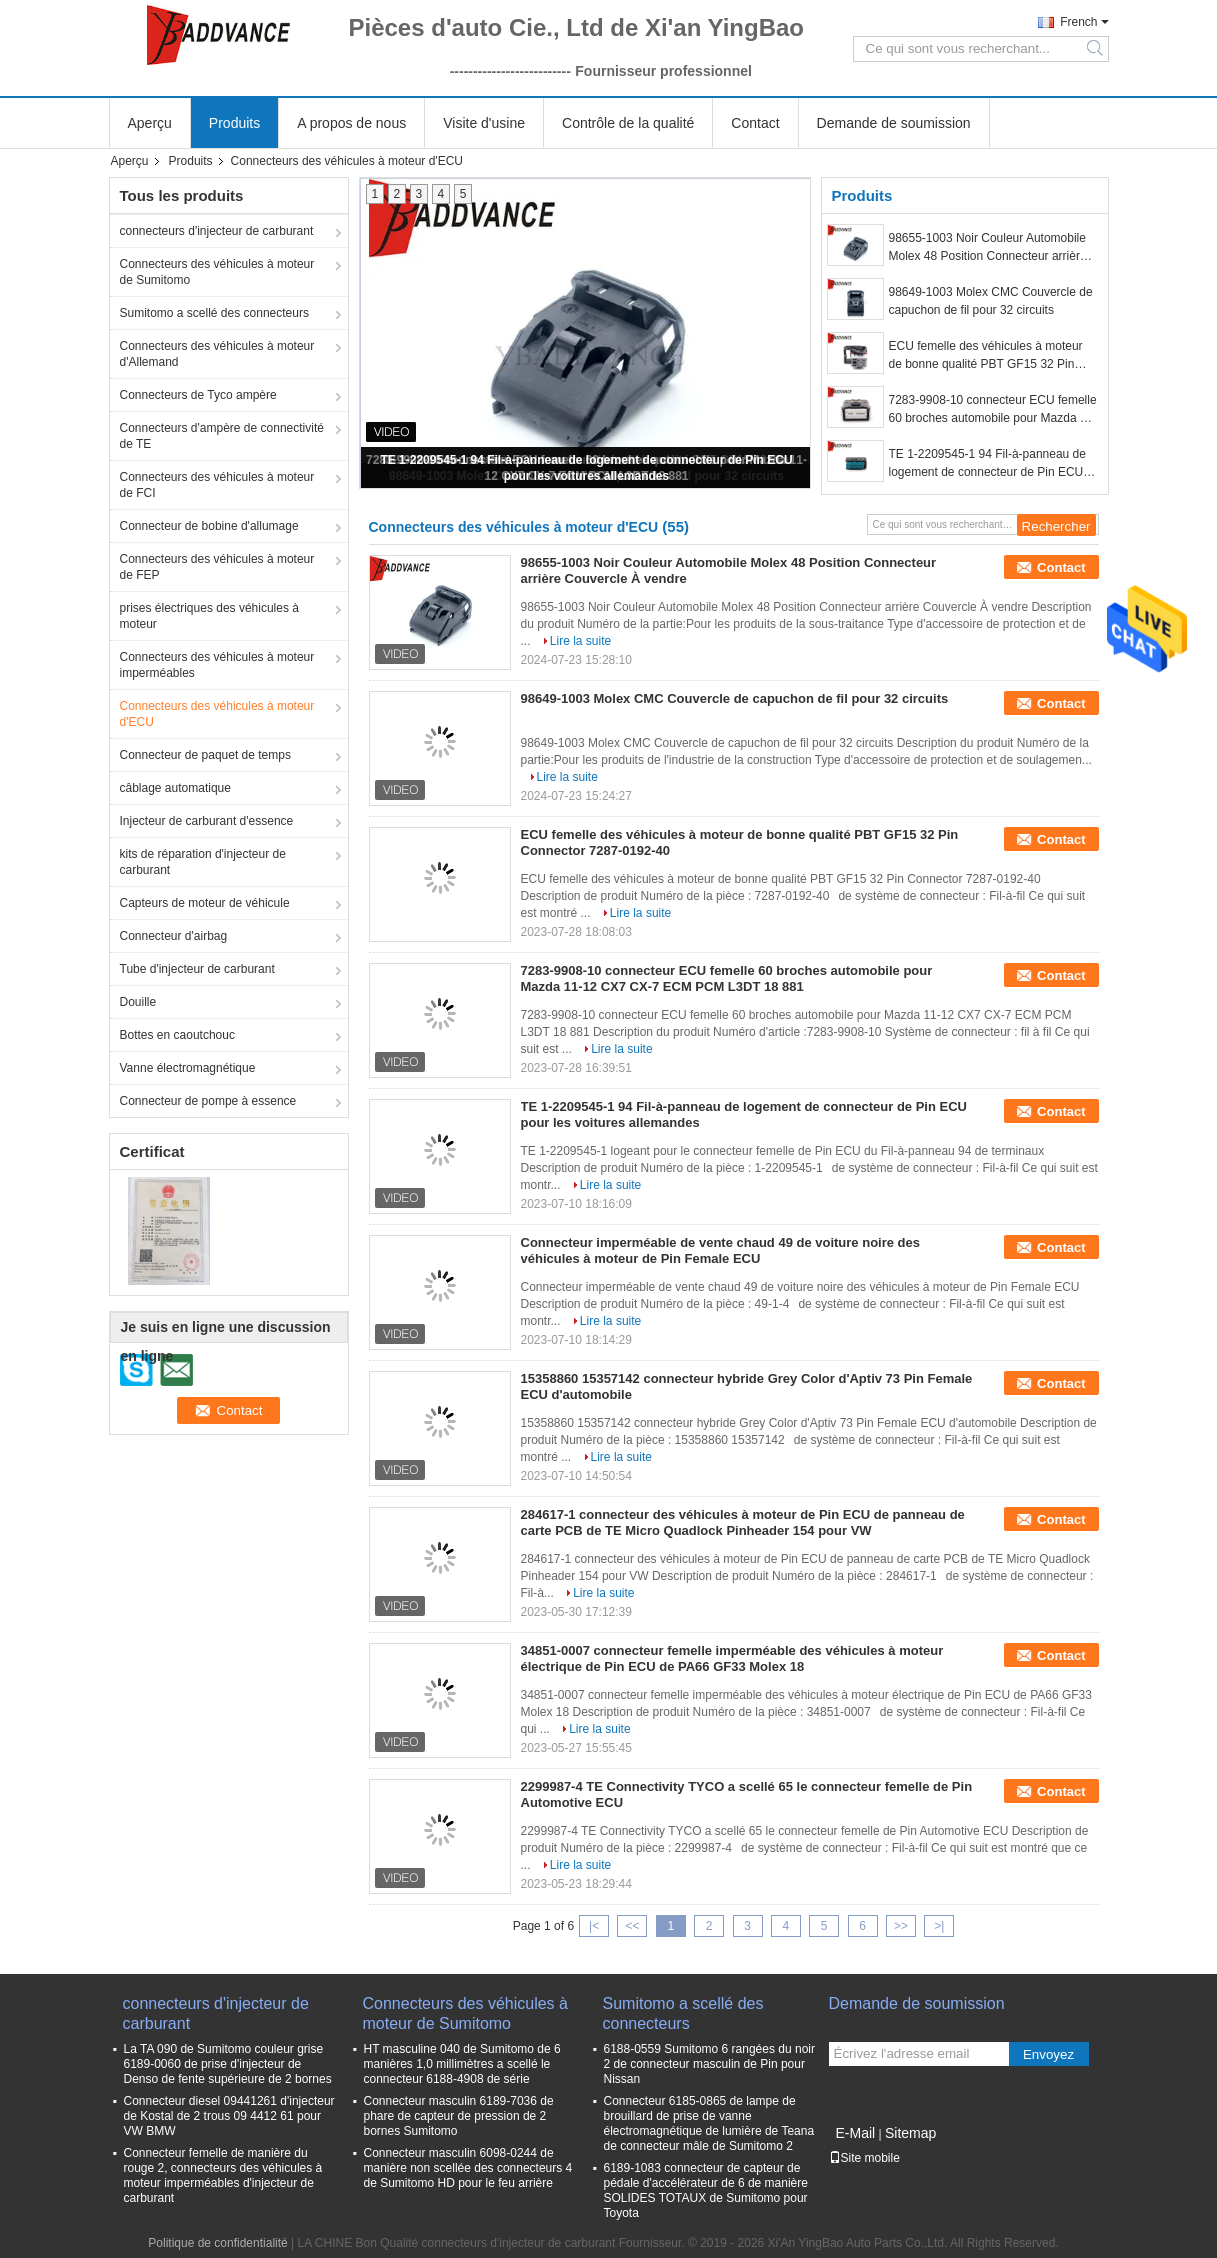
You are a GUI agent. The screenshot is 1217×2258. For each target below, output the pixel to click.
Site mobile (864, 2158)
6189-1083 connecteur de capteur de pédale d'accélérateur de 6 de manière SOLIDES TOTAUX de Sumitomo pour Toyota (706, 2190)
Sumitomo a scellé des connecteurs (214, 313)
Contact (755, 123)
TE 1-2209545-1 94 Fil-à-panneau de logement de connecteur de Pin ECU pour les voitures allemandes (987, 464)
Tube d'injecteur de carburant (197, 969)
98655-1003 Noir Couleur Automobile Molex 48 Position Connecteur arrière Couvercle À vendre (988, 248)
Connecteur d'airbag (174, 936)
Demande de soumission (894, 123)
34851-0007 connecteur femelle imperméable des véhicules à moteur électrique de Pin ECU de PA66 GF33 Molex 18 (732, 1658)
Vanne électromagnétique (188, 1068)
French (1078, 22)
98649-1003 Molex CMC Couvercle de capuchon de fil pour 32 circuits (991, 301)
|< (594, 1926)
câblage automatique (175, 788)
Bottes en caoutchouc (177, 1035)
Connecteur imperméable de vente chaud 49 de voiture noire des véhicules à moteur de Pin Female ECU (721, 1250)
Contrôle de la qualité (628, 123)
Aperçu (150, 123)
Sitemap (910, 2133)
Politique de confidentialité (217, 2243)
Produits (234, 123)
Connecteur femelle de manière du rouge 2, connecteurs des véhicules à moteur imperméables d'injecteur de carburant (223, 2175)
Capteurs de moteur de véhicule (205, 903)
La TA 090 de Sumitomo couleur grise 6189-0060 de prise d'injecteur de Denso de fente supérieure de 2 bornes (228, 2064)
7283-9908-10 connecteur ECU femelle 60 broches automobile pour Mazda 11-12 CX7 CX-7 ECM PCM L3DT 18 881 (993, 410)
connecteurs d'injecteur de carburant (217, 231)
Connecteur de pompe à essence (208, 1101)
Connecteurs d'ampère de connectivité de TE (222, 436)
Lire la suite (580, 641)
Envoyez (1048, 2054)
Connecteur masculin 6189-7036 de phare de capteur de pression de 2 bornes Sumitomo (459, 2116)
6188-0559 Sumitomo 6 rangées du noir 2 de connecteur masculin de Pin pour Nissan (709, 2064)
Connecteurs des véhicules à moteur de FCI (217, 485)
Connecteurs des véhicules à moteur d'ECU (217, 714)
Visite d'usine (484, 123)
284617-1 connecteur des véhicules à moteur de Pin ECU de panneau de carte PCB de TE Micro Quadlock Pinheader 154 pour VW (743, 1522)
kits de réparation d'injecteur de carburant (203, 862)
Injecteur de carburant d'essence (207, 821)
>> (901, 1926)
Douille (138, 1002)
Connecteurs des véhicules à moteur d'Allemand (217, 354)
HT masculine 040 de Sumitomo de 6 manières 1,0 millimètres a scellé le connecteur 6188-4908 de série (462, 2064)
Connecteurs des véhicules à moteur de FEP (217, 567)
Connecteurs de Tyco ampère (198, 395)
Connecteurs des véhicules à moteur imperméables (217, 665)
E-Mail (856, 2133)
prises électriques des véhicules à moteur (209, 616)
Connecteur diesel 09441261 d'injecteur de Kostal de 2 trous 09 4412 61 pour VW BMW (229, 2116)
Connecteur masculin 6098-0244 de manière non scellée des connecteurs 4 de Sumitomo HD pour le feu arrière (468, 2168)
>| (939, 1926)
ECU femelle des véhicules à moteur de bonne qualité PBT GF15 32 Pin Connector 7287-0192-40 (986, 356)
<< (632, 1926)
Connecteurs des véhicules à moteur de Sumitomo (217, 272)
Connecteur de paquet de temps (205, 755)
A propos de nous (351, 123)
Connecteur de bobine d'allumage (209, 526)
